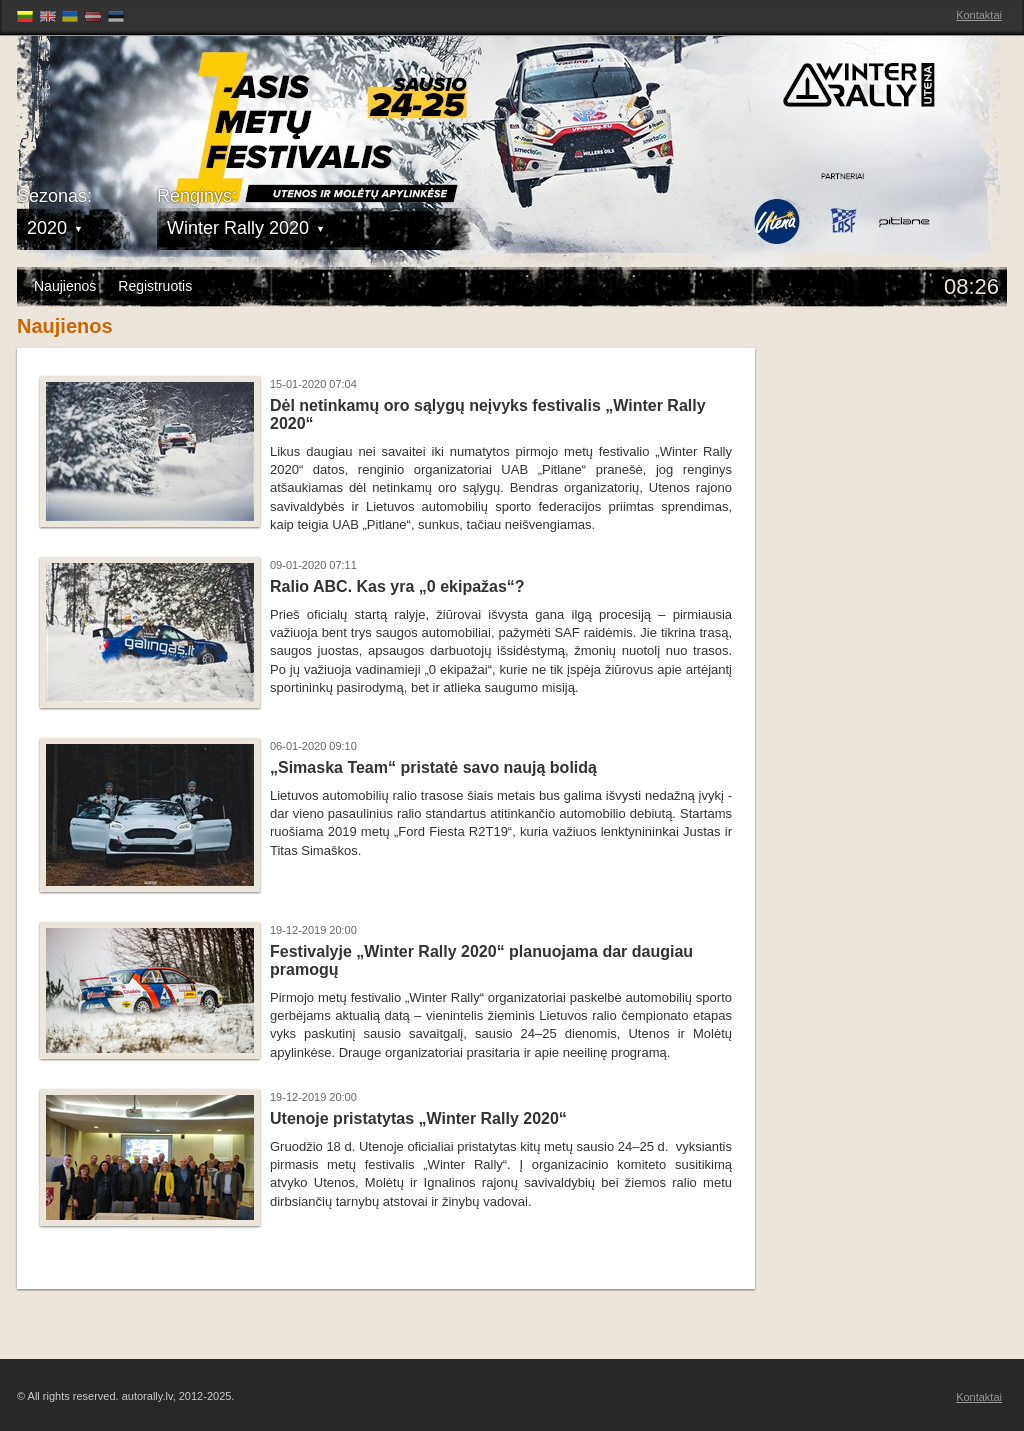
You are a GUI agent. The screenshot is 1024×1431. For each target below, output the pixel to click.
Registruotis (155, 286)
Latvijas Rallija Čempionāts (132, 100)
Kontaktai (979, 15)
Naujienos (65, 286)
